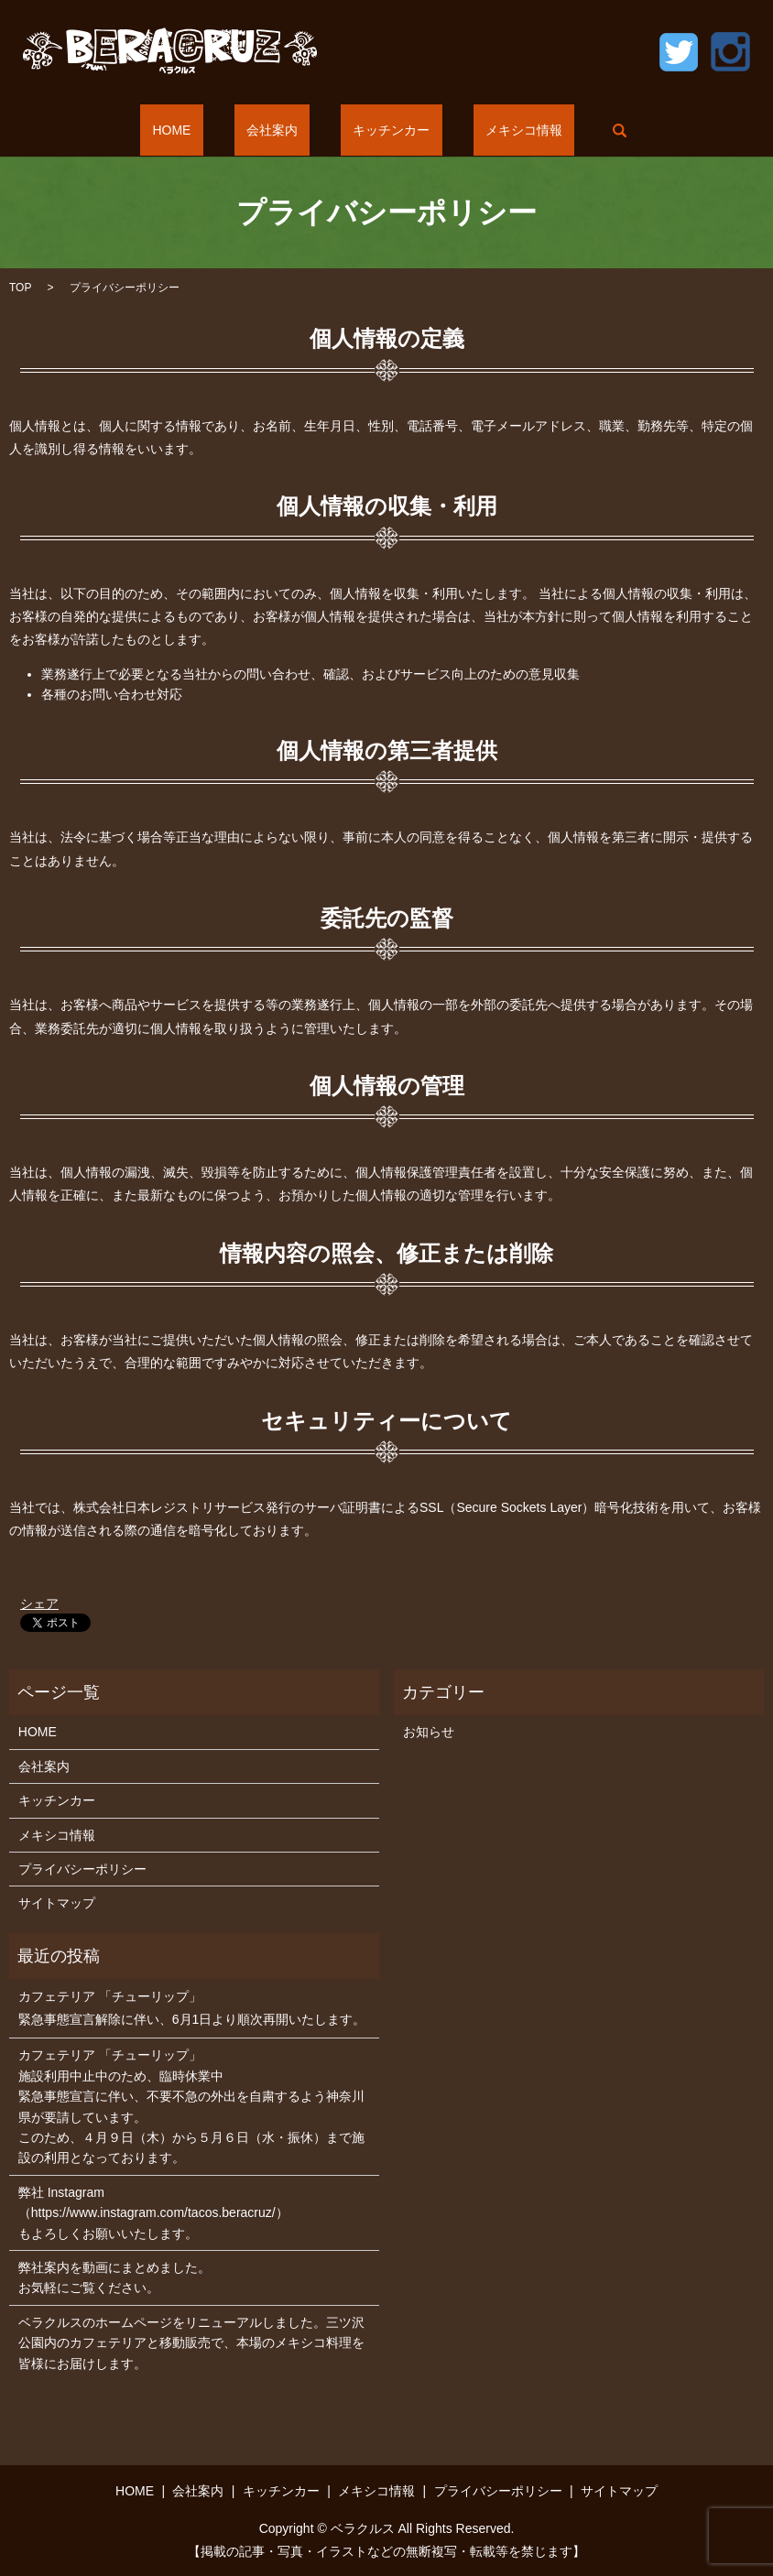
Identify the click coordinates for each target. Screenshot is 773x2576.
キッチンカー (379, 130)
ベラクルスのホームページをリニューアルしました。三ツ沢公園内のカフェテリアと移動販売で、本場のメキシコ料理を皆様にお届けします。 (191, 2343)
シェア (39, 1603)
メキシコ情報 (487, 130)
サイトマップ (56, 1903)
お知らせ (428, 1731)
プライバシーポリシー (82, 1869)
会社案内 (284, 130)
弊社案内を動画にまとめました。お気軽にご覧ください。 (114, 2277)
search (569, 130)
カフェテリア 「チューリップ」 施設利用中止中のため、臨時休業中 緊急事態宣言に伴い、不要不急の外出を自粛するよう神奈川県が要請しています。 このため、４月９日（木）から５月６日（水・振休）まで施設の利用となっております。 (191, 2106)
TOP (20, 287)
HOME (209, 130)
